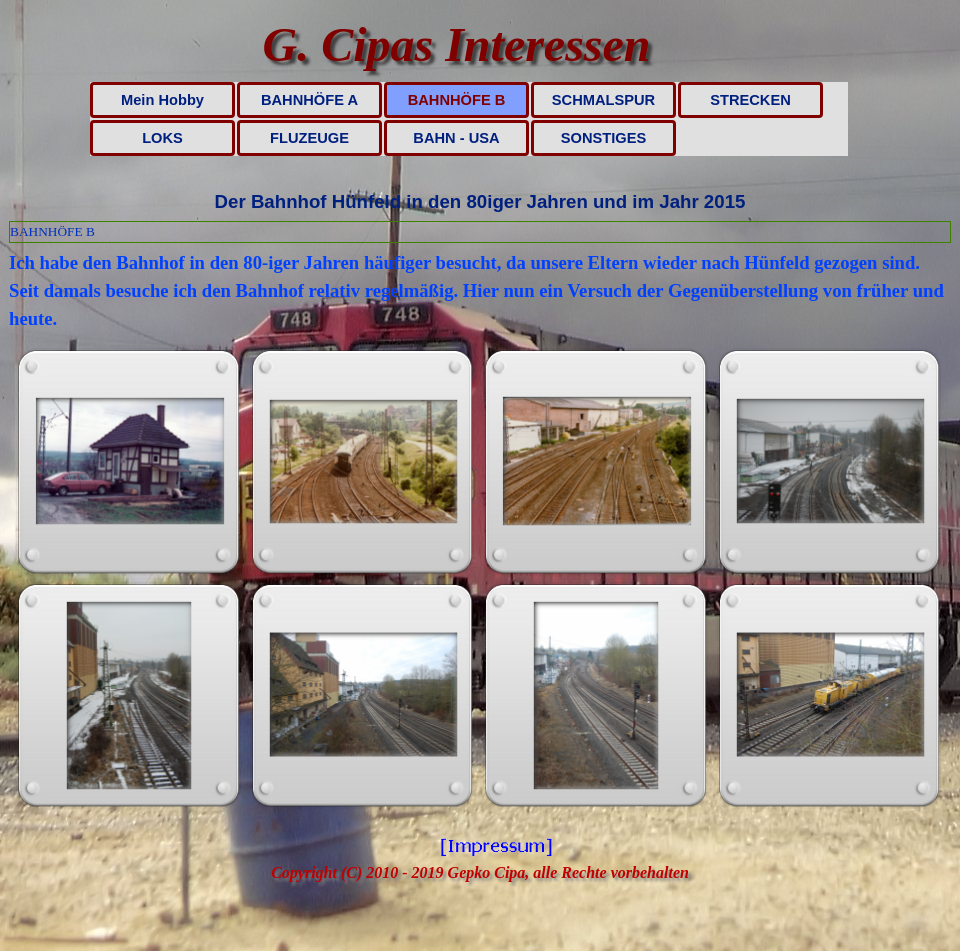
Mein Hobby (162, 100)
